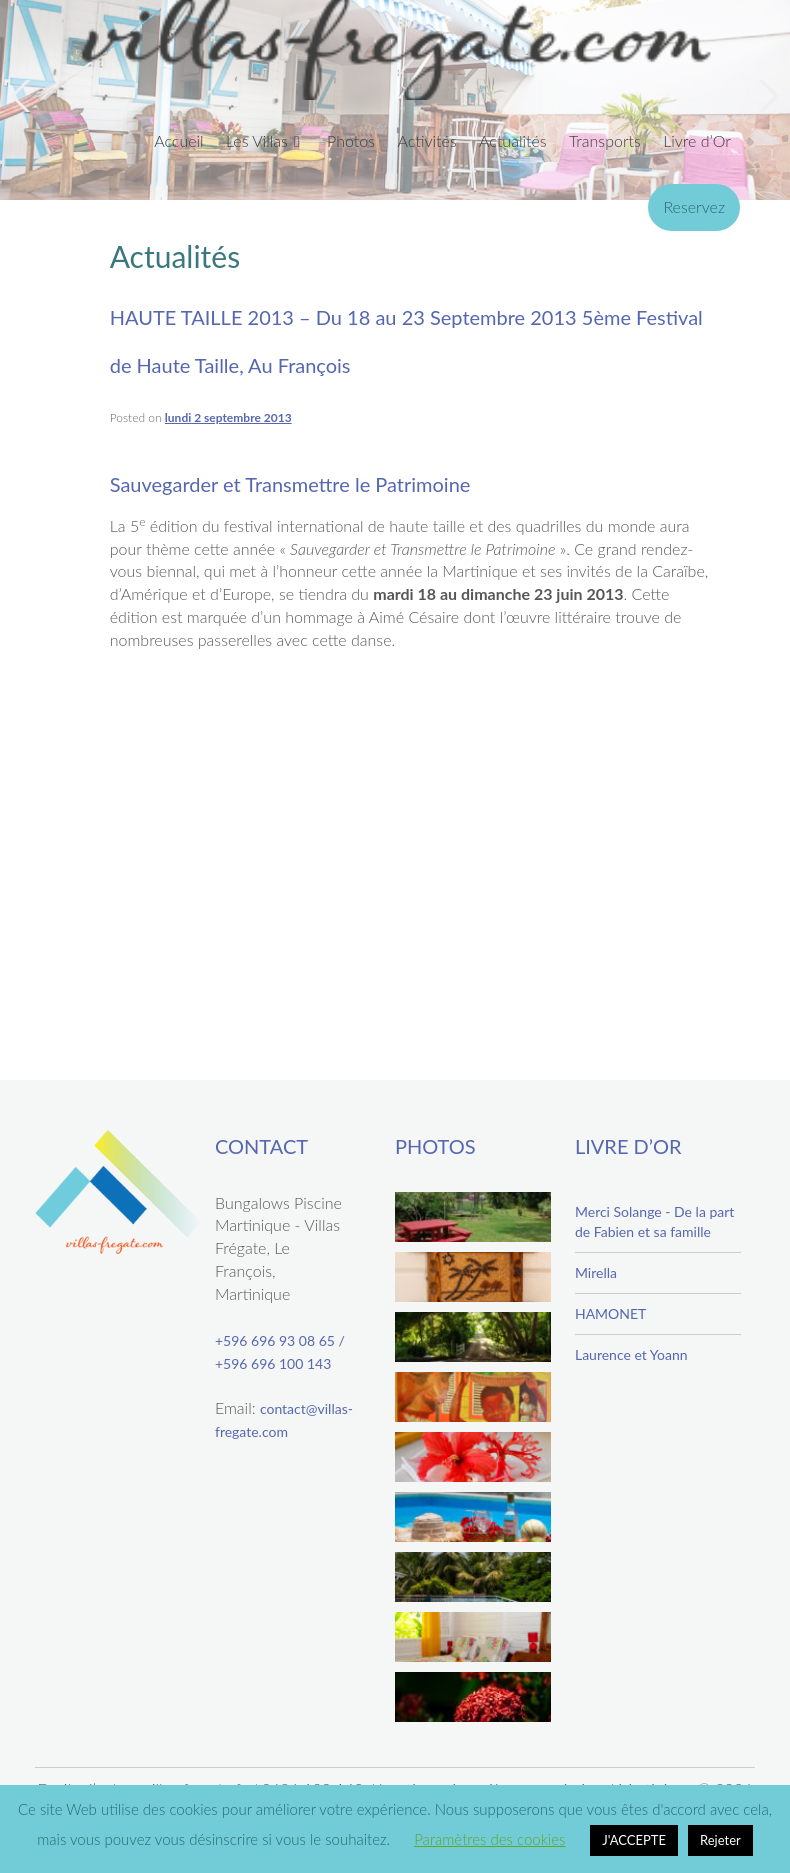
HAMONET (610, 1313)
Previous (24, 96)
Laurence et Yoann (631, 1354)
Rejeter (720, 1840)
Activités (426, 140)
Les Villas (257, 140)
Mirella (596, 1272)
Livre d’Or (697, 140)
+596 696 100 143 (273, 1363)
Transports (605, 140)
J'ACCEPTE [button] (634, 1840)
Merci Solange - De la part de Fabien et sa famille (654, 1221)
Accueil (178, 140)
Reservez (694, 206)
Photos (351, 140)
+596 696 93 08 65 (275, 1340)
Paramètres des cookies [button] (489, 1839)
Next (766, 96)
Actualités (513, 140)
